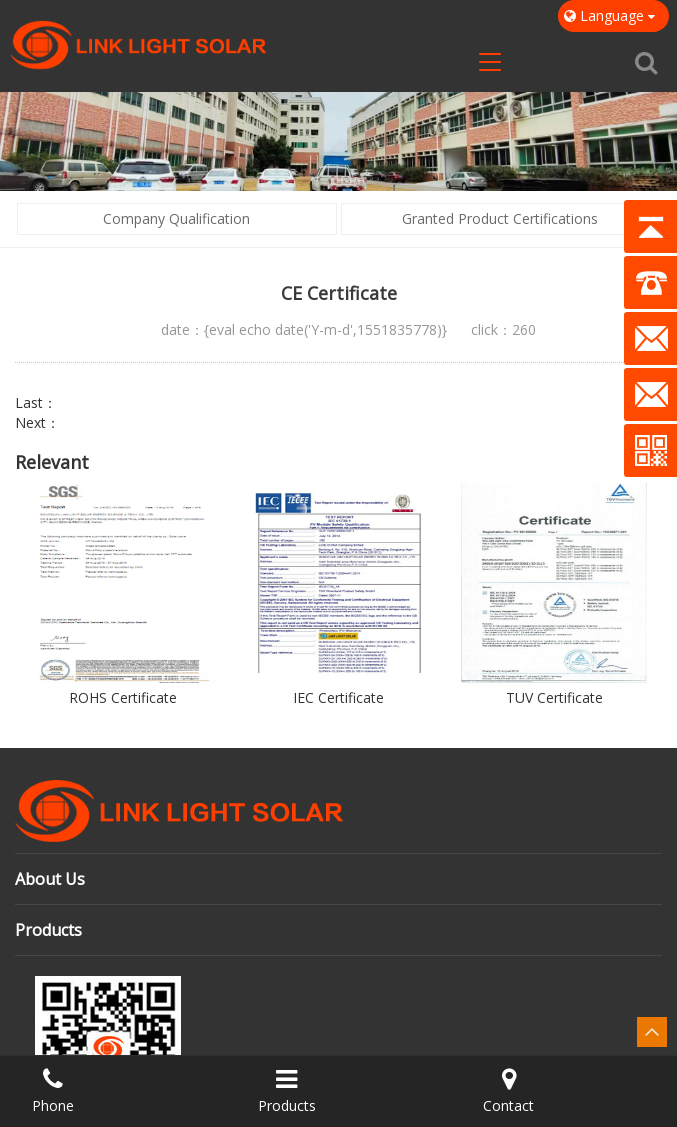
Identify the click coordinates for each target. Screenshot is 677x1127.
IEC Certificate (338, 697)
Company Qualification (176, 218)
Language (613, 15)
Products (48, 930)
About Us (50, 879)
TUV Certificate (554, 697)
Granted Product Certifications (500, 218)
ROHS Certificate (123, 697)
